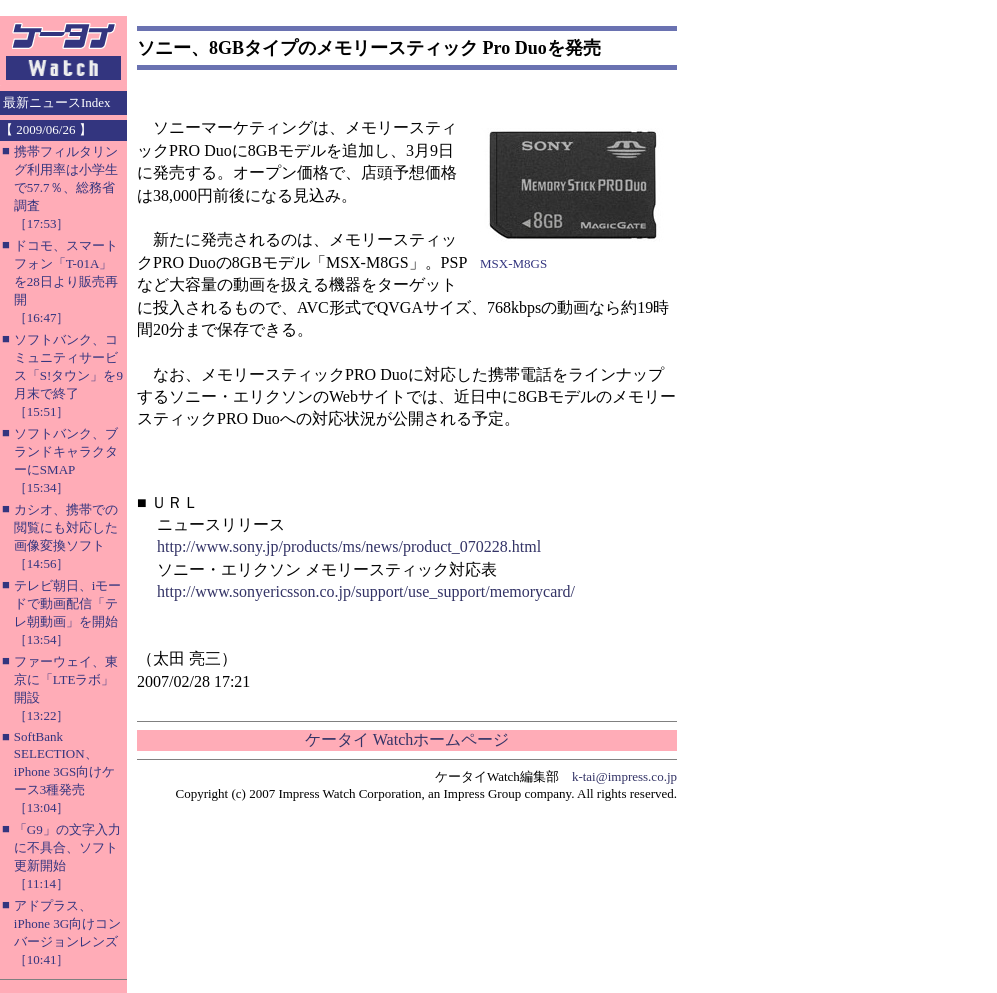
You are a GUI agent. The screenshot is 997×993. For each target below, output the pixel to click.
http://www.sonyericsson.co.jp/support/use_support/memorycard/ (366, 591)
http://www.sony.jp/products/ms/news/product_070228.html (349, 546)
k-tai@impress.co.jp (624, 776)
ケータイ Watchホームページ (407, 739)
